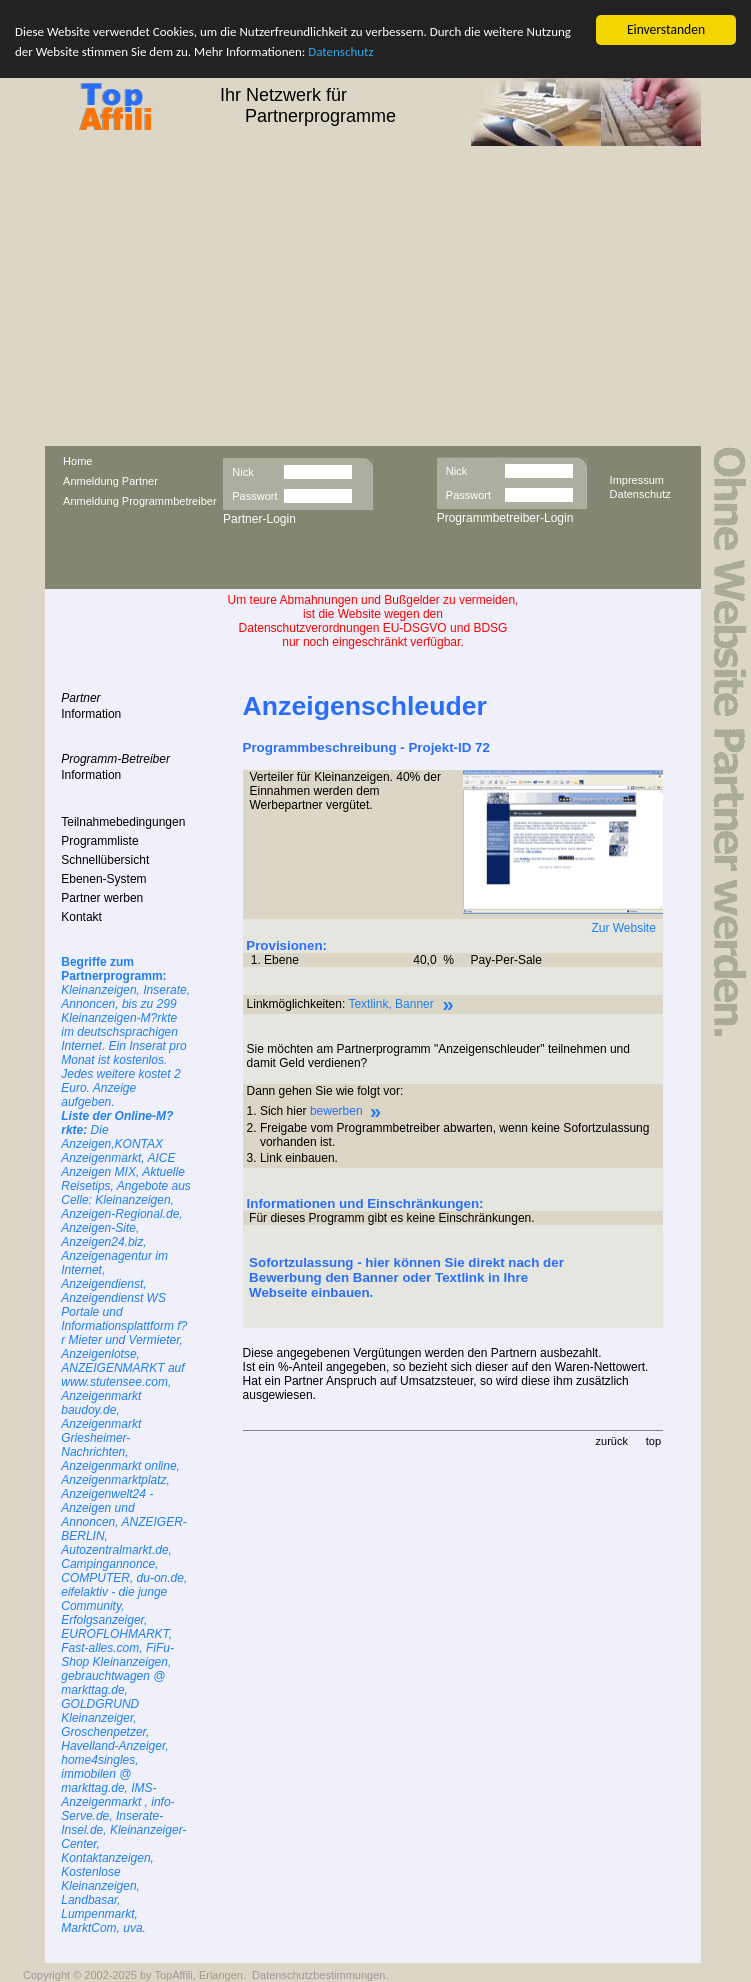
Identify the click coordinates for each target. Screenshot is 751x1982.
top (653, 1441)
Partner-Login (259, 519)
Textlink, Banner (390, 1004)
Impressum (637, 479)
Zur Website (623, 928)
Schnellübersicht (105, 860)
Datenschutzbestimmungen (318, 1975)
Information (91, 714)
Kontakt (81, 917)
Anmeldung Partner (110, 481)
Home (77, 461)
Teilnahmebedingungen (123, 822)
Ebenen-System (103, 879)
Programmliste (99, 841)
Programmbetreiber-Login (505, 518)
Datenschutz (340, 51)
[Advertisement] (375, 296)
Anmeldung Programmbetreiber (139, 501)
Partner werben (102, 898)
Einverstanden (666, 29)
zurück (612, 1441)
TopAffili (173, 1975)
